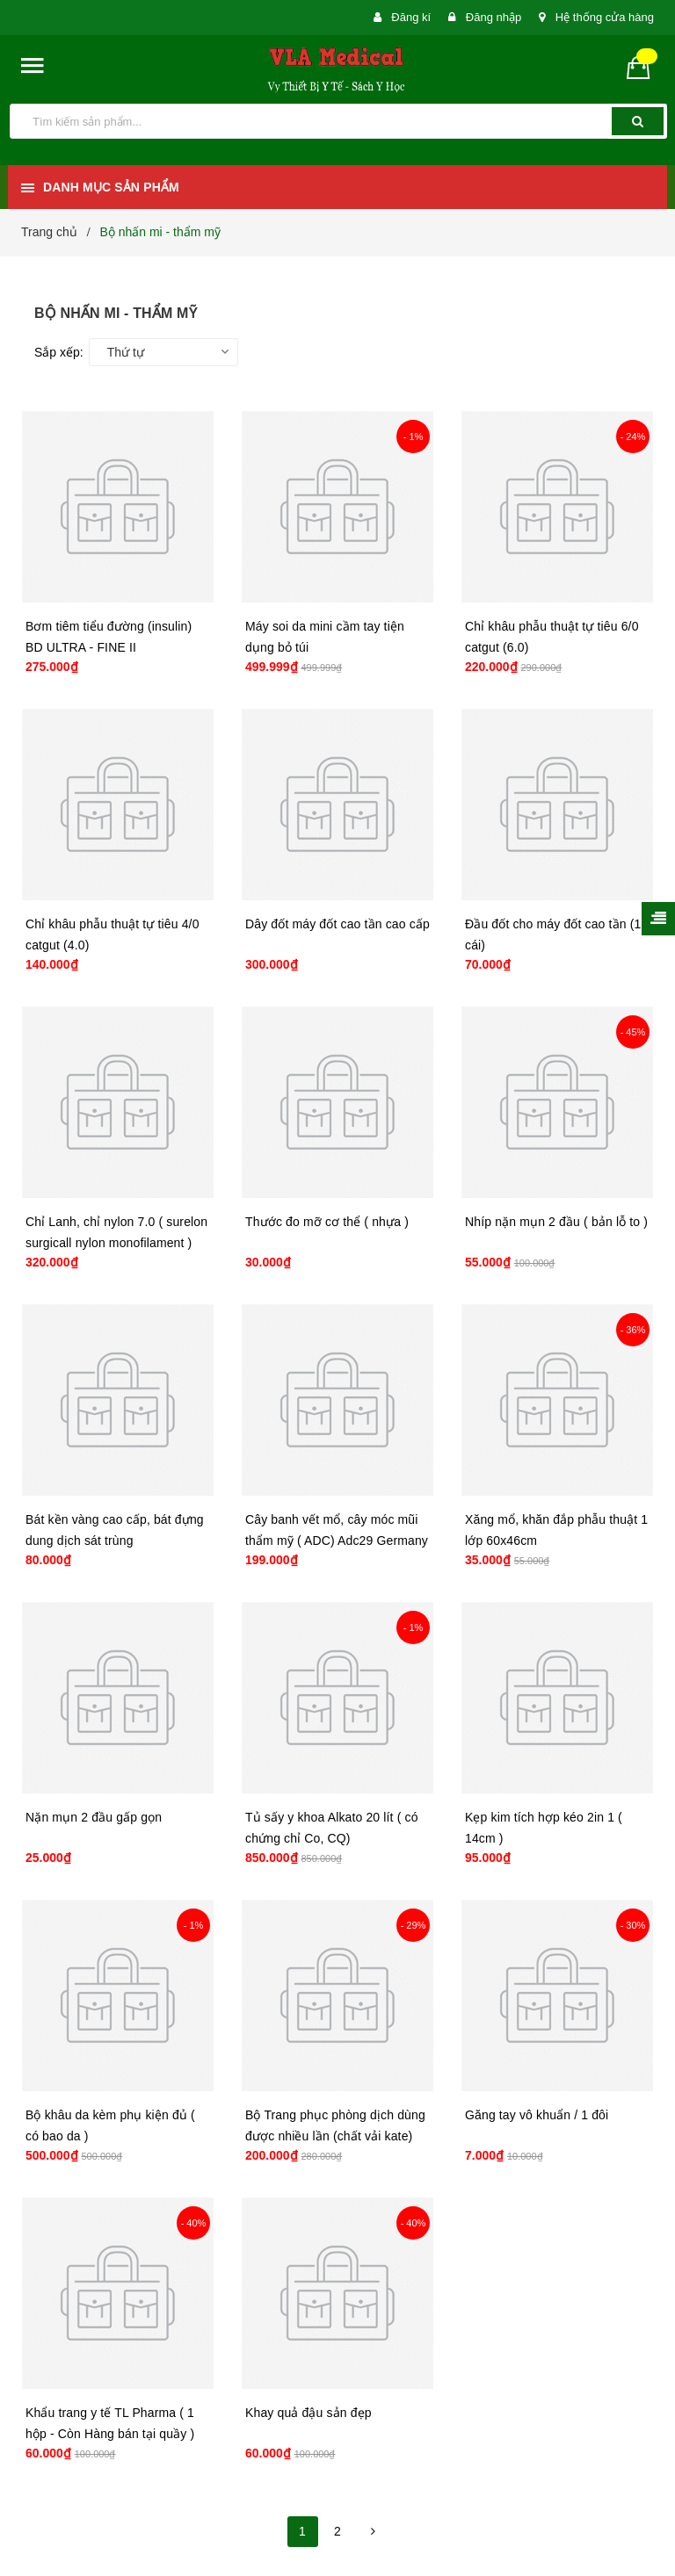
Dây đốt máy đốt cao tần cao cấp (337, 924)
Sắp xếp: (58, 352)
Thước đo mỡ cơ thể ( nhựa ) (327, 1222)
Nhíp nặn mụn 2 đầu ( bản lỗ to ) (556, 1222)
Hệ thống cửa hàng (604, 17)
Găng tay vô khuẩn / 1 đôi (536, 2115)
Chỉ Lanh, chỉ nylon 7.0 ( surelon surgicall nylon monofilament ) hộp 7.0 (116, 1243)
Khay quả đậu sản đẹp (308, 2413)
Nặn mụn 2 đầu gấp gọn (93, 1817)
